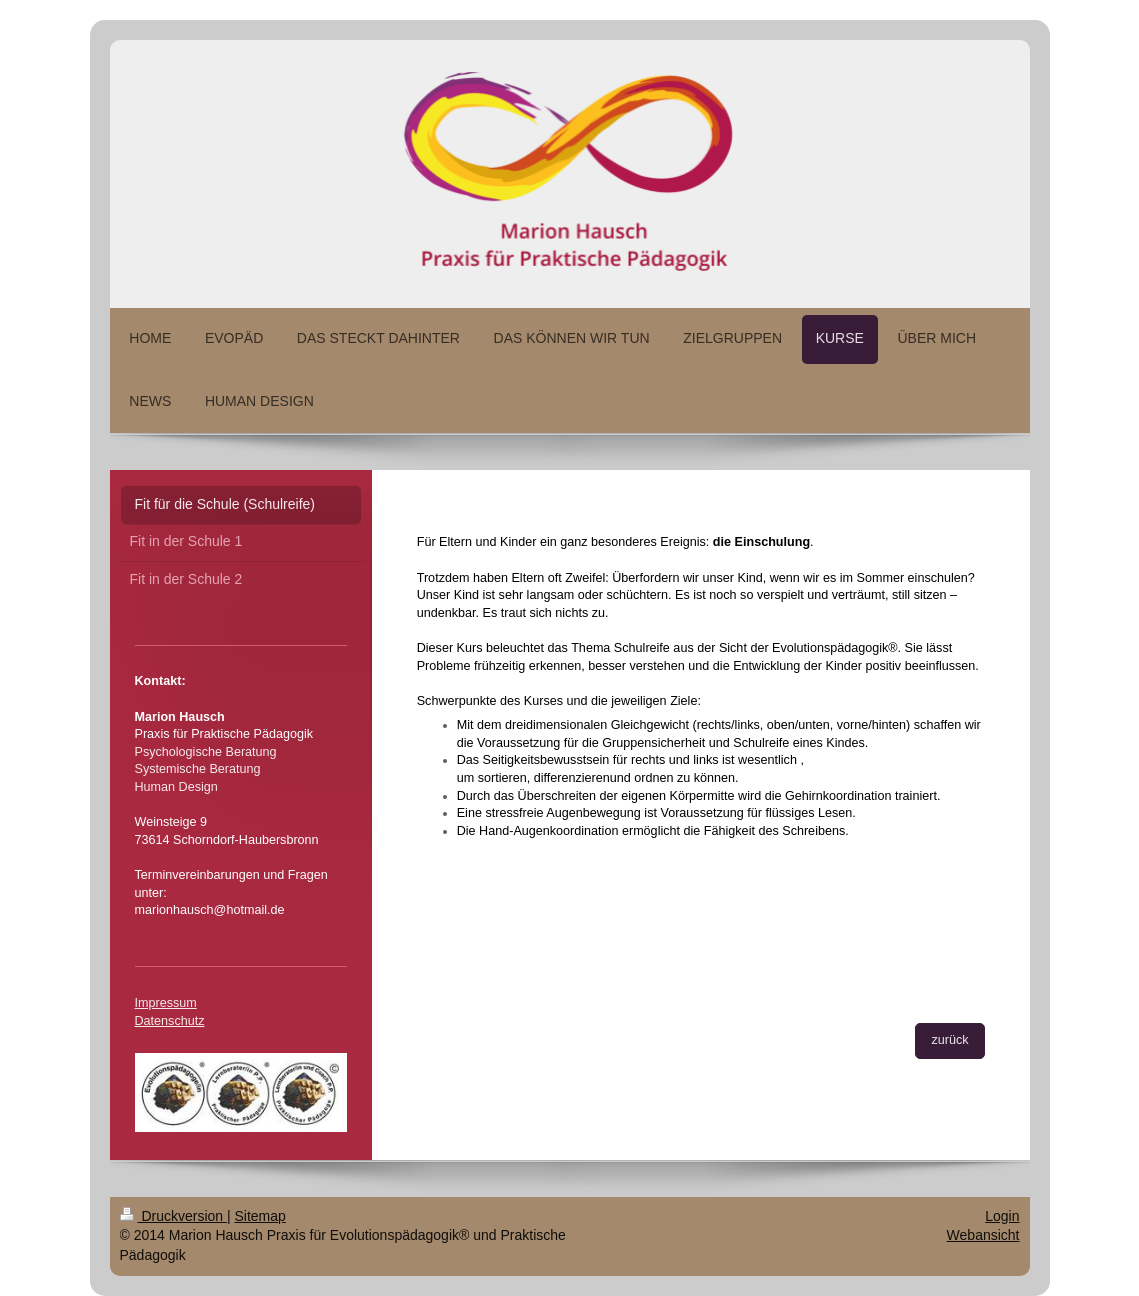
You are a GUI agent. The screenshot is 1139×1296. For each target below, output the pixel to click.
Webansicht (983, 1235)
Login (1002, 1216)
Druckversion (173, 1216)
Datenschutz (170, 1021)
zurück (949, 1040)
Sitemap (260, 1216)
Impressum (166, 1003)
